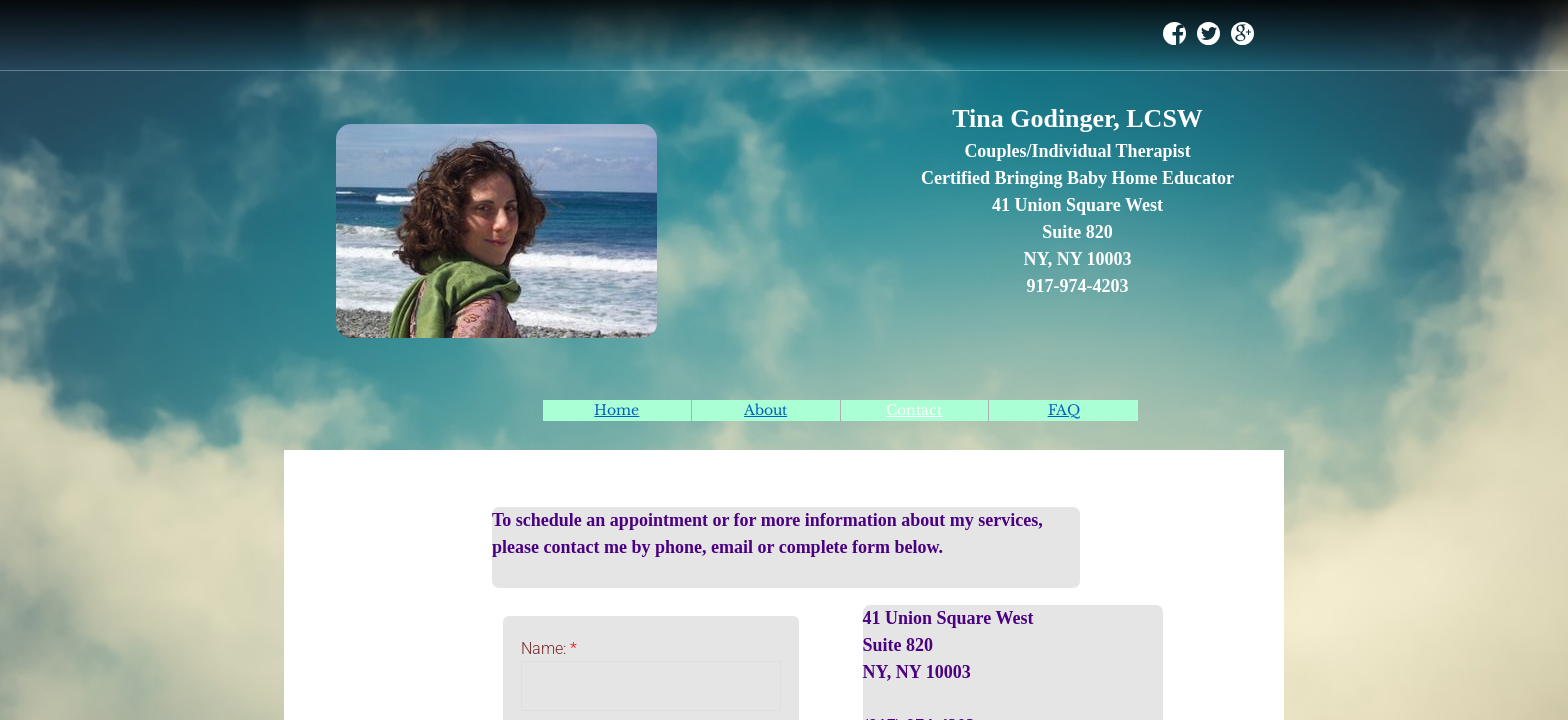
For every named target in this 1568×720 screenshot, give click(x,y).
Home (616, 410)
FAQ (1064, 410)
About (765, 410)
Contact (914, 410)
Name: (549, 648)
